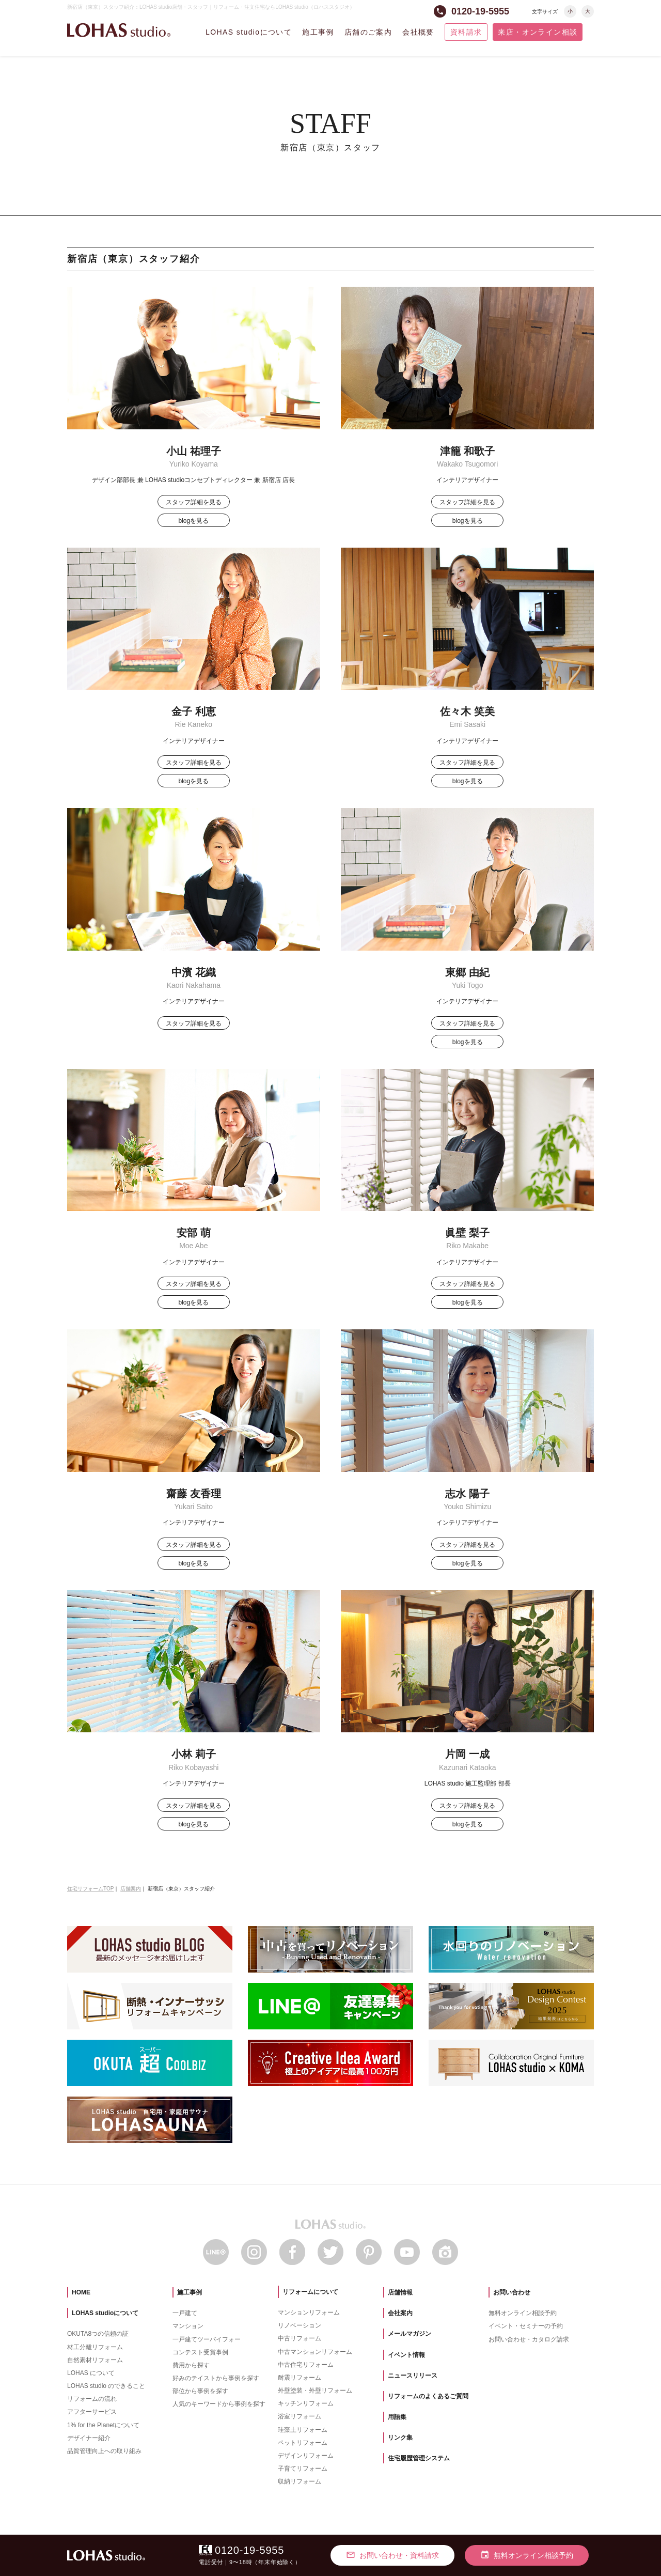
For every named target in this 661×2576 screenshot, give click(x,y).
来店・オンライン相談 (537, 32)
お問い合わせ (511, 2292)
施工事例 (318, 32)
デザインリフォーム (306, 2455)
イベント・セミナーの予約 (526, 2326)
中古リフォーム (299, 2338)
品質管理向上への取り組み (104, 2451)
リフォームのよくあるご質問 (428, 2396)
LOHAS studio (118, 30)
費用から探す (191, 2365)
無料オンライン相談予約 (523, 2313)
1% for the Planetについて (103, 2425)
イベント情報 (406, 2354)
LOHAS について (91, 2373)
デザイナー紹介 (89, 2438)
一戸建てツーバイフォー (206, 2339)
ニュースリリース (412, 2375)
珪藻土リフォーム (302, 2429)
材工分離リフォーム (95, 2347)
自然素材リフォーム (95, 2360)
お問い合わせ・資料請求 (392, 2554)
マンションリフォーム (309, 2312)
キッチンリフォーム (306, 2403)
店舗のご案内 (368, 32)
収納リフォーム (299, 2481)
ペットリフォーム (302, 2442)
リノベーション (299, 2325)
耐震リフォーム (299, 2377)
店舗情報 (400, 2292)
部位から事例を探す (200, 2391)
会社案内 (400, 2313)
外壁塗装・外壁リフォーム (315, 2390)
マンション (187, 2326)
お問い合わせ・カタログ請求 (529, 2339)
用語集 (397, 2416)
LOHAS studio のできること (106, 2385)
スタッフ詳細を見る (194, 502)
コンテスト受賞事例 (200, 2352)
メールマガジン (409, 2333)
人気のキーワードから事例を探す (218, 2404)
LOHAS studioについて (249, 32)
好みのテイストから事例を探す (215, 2378)
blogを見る (193, 520)
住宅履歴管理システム (419, 2458)
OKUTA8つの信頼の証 (98, 2333)
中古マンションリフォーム (315, 2351)
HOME (81, 2292)
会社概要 (418, 32)
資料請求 (466, 32)
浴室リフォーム (299, 2416)
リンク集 (400, 2437)
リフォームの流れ (92, 2398)
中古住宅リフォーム (306, 2364)
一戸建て (184, 2313)
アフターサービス (92, 2411)
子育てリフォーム (302, 2468)
